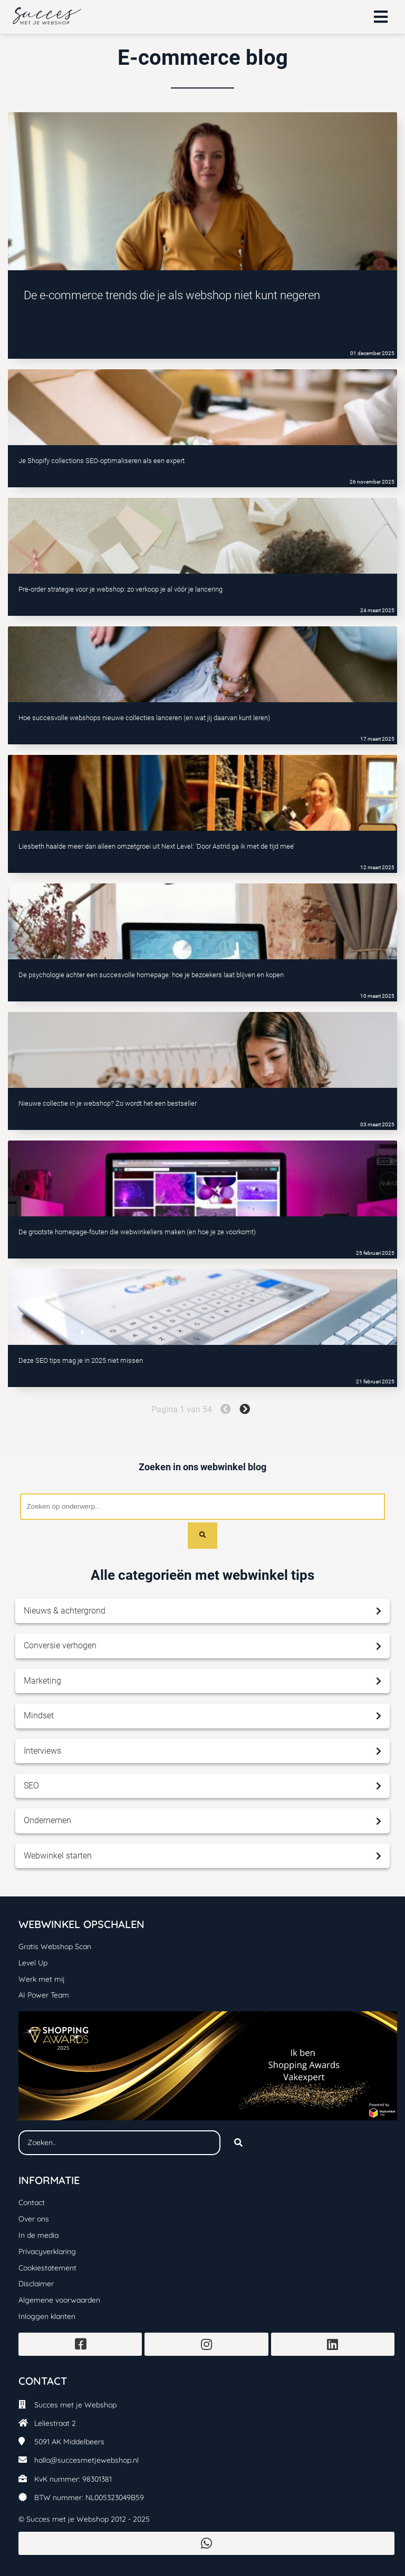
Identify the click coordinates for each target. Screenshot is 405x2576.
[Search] (202, 1535)
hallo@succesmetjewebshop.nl (86, 2460)
